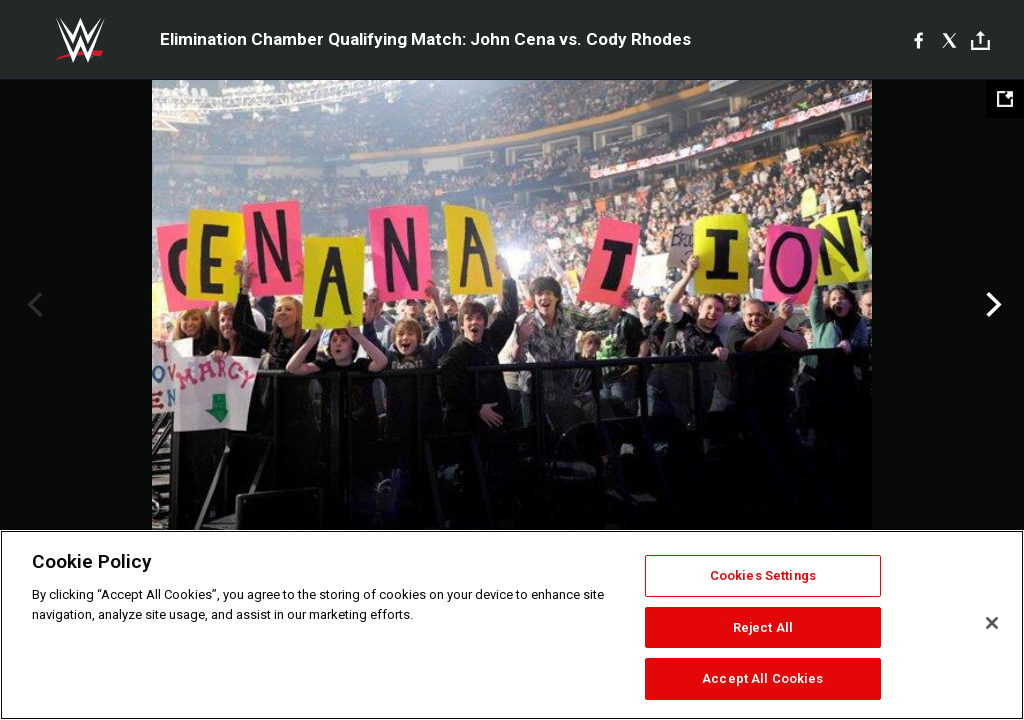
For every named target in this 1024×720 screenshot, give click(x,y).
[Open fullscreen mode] (1005, 99)
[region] (512, 625)
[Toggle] (980, 40)
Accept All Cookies (762, 678)
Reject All (763, 627)
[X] (949, 40)
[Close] (992, 623)
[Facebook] (918, 40)
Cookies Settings (763, 575)
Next (991, 305)
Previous (32, 305)
